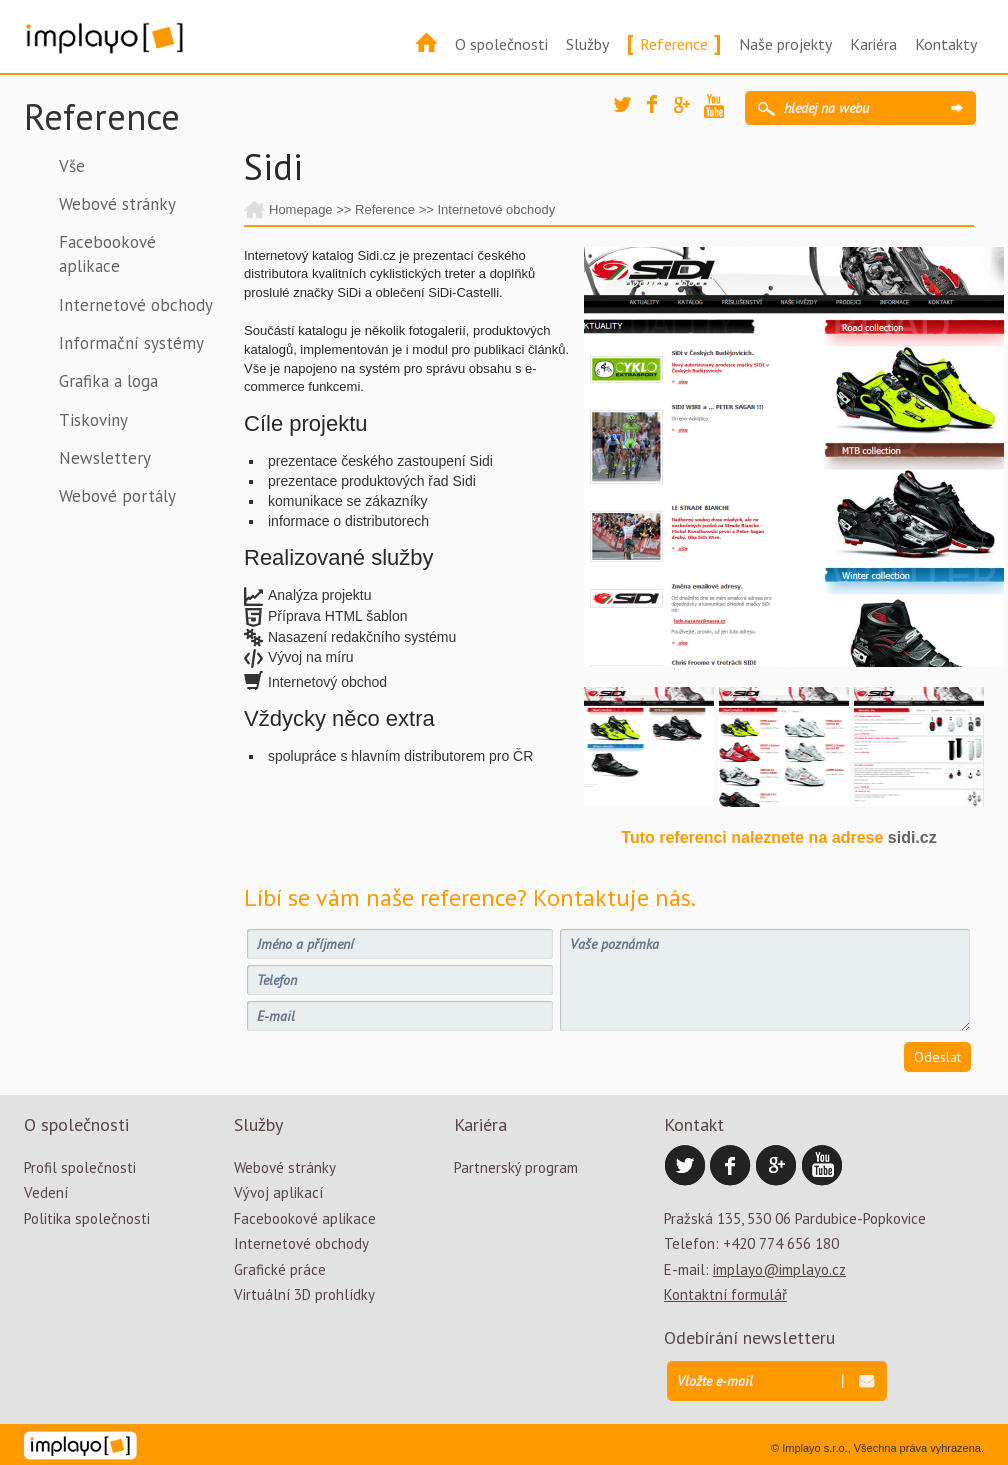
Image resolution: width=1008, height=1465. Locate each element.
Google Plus (689, 112)
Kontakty (946, 44)
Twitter (629, 112)
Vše (72, 166)
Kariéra (873, 44)
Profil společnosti (80, 1167)
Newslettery (105, 458)
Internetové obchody (136, 305)
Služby (587, 44)
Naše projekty (785, 44)
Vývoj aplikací (278, 1192)
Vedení (46, 1192)
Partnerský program (516, 1167)
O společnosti (501, 44)
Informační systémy (131, 343)
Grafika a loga (108, 381)
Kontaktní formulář (725, 1294)
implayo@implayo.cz (779, 1269)
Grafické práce (280, 1269)
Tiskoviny (93, 420)
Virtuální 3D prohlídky (304, 1294)
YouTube (719, 109)
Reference (674, 44)
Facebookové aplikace (107, 254)
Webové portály (117, 496)
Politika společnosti (87, 1218)
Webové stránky (117, 204)
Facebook (662, 110)
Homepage (301, 209)
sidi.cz (912, 837)
